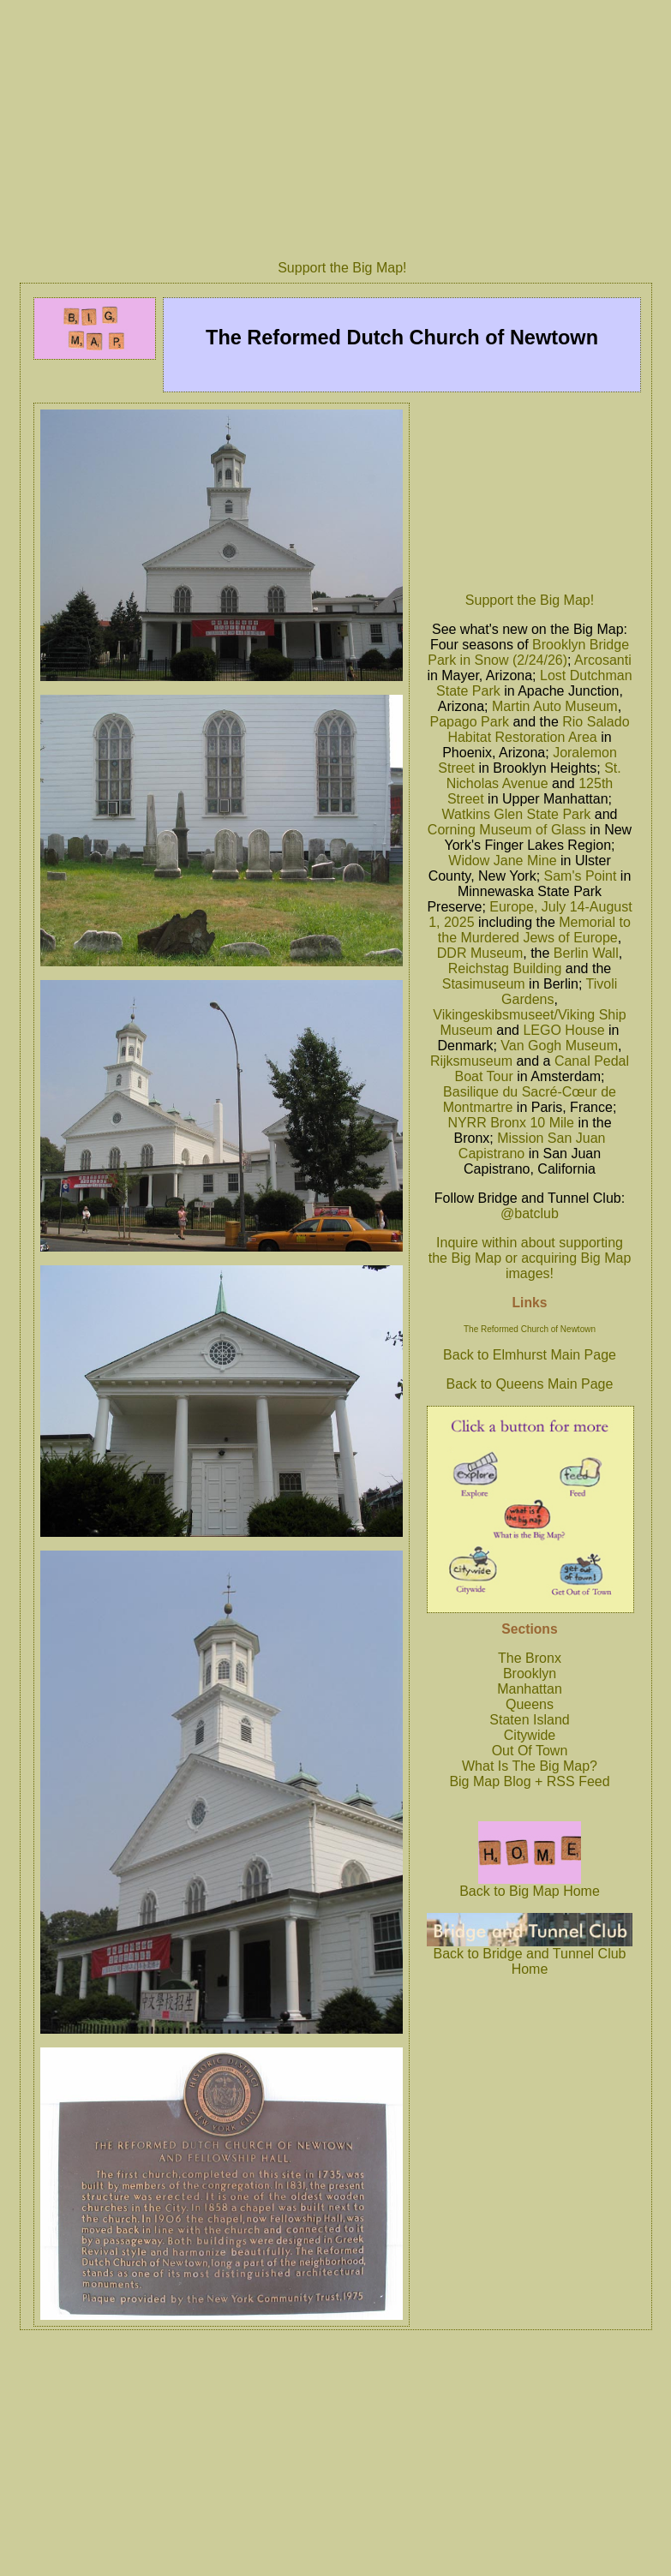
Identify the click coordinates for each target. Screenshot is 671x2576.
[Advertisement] (530, 492)
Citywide (529, 1735)
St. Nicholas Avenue (533, 776)
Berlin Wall (586, 953)
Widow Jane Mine (502, 860)
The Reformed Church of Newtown (530, 1329)
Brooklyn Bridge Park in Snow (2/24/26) (528, 652)
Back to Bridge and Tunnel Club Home (529, 1955)
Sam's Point (580, 876)
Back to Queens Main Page (530, 1384)
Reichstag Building (505, 968)
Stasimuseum (483, 984)
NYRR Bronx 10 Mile (510, 1122)
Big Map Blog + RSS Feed (529, 1781)
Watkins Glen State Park (516, 814)
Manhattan (529, 1689)
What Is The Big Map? (529, 1766)
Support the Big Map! (342, 267)
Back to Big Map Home (529, 1885)
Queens (530, 1704)
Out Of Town (530, 1750)
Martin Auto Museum (555, 706)
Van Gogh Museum (559, 1045)
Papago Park (469, 721)
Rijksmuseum (471, 1061)
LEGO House (563, 1030)
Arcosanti (603, 660)
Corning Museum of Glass (507, 829)
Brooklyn (529, 1673)
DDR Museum (480, 953)
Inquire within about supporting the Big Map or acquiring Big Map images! (530, 1258)
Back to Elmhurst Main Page (529, 1355)
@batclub (529, 1213)
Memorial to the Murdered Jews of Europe (534, 930)
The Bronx (529, 1658)
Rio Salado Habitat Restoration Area (538, 729)
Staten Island (529, 1719)
